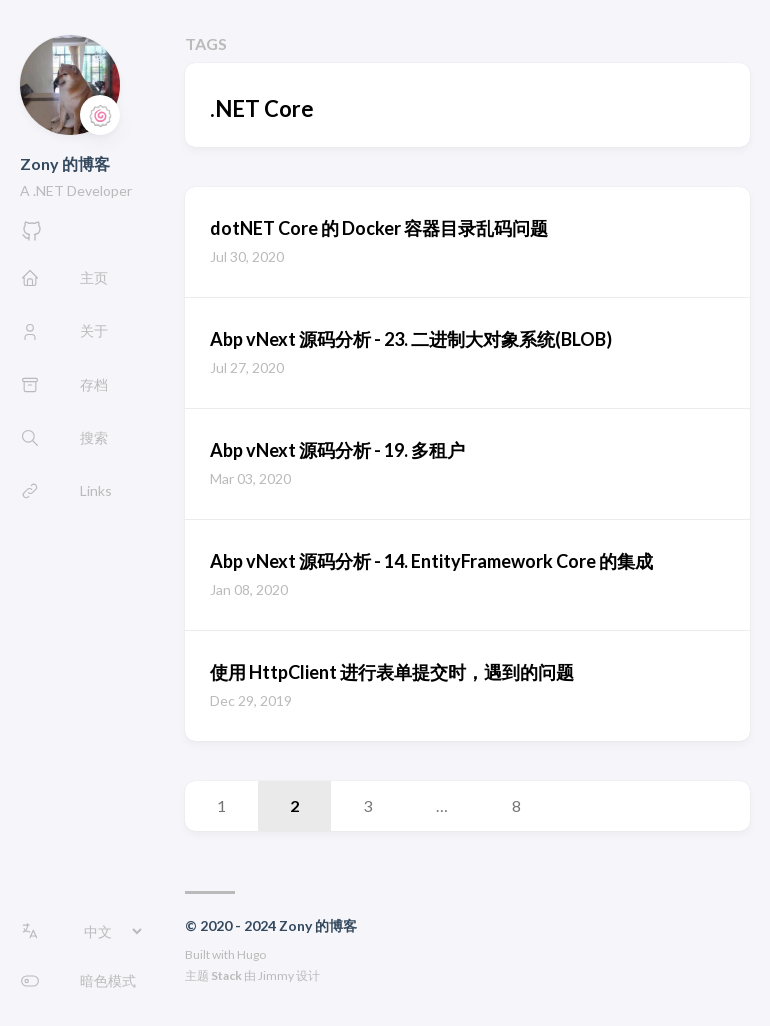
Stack (226, 975)
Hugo (251, 954)
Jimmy (276, 975)
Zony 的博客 (65, 163)
